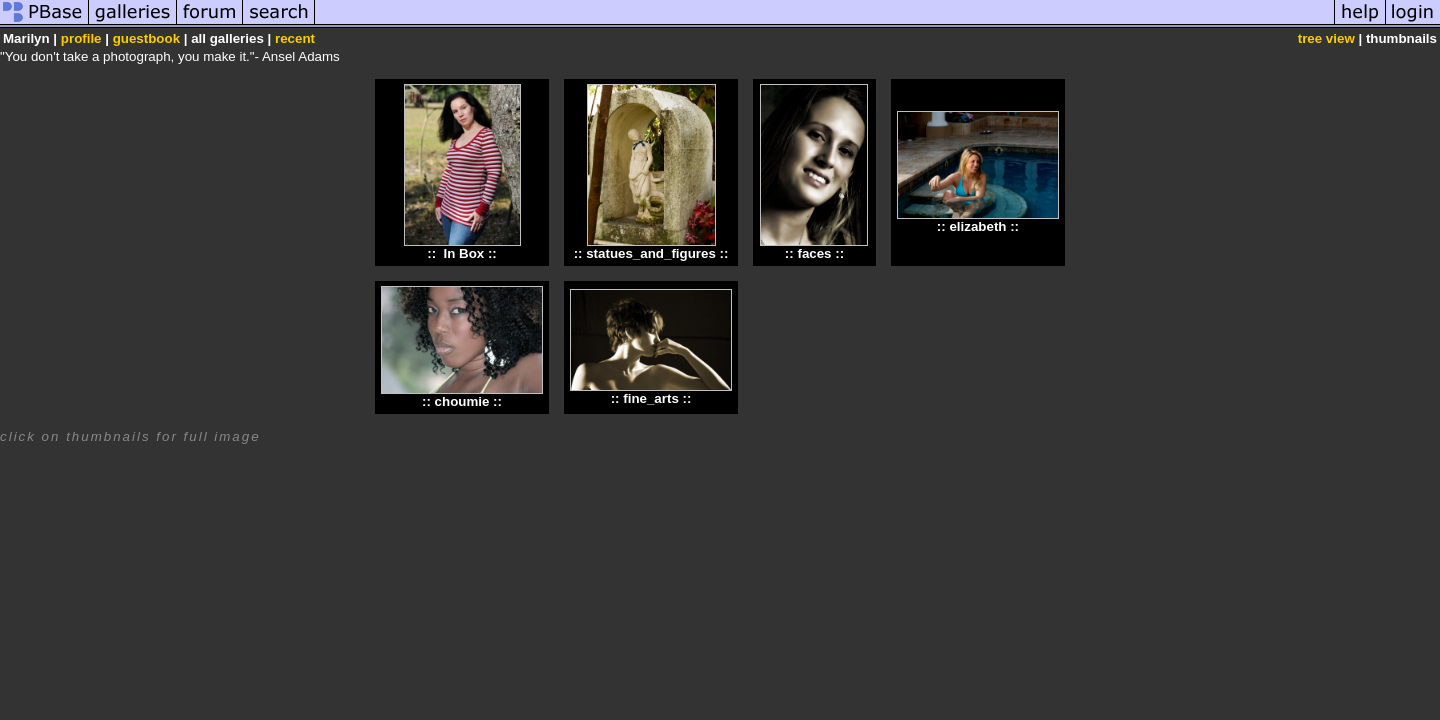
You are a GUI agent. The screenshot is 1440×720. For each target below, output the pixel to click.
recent (295, 38)
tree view (1326, 38)
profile (81, 38)
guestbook (146, 38)
